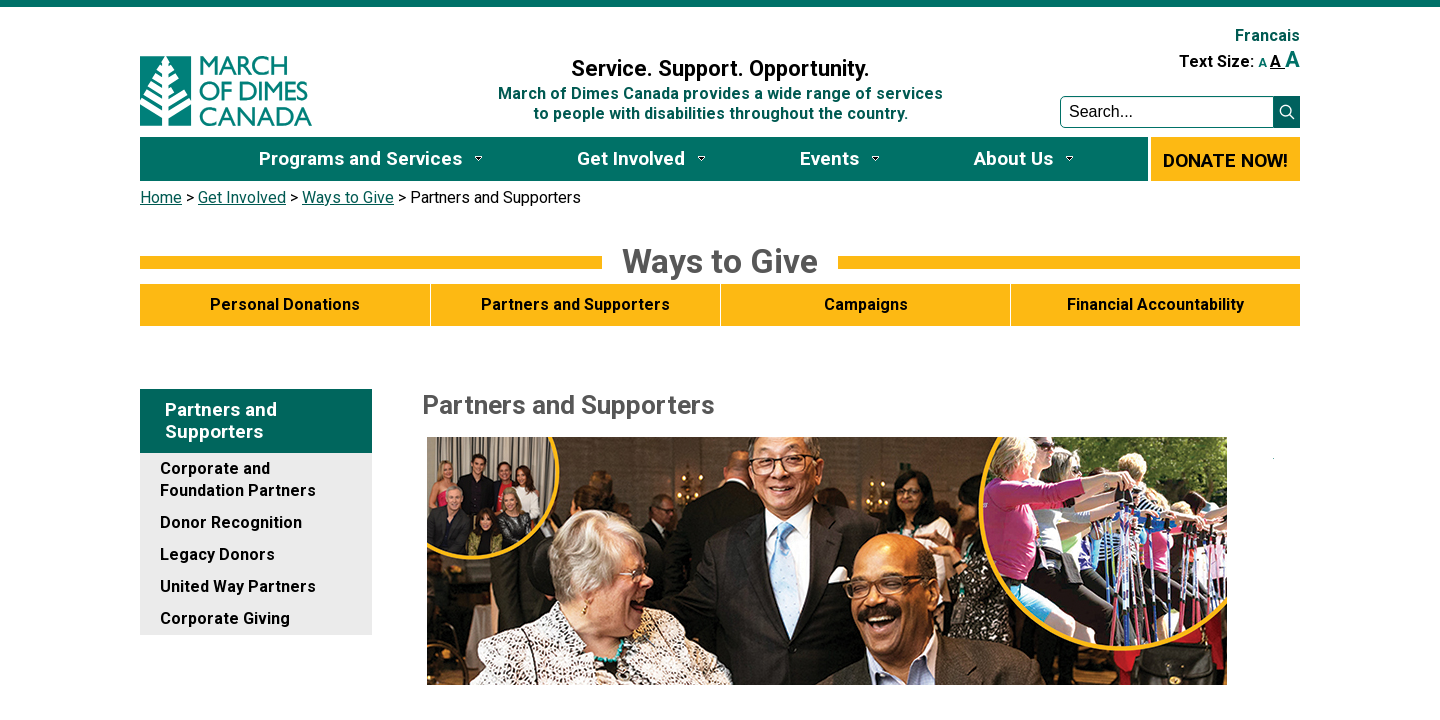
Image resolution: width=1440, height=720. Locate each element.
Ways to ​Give (720, 261)
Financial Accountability (1155, 304)
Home (161, 197)
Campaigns (866, 304)
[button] (1287, 112)
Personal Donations (285, 304)
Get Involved (242, 197)
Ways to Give (348, 197)
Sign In (473, 26)
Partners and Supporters (575, 304)
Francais (1267, 35)
